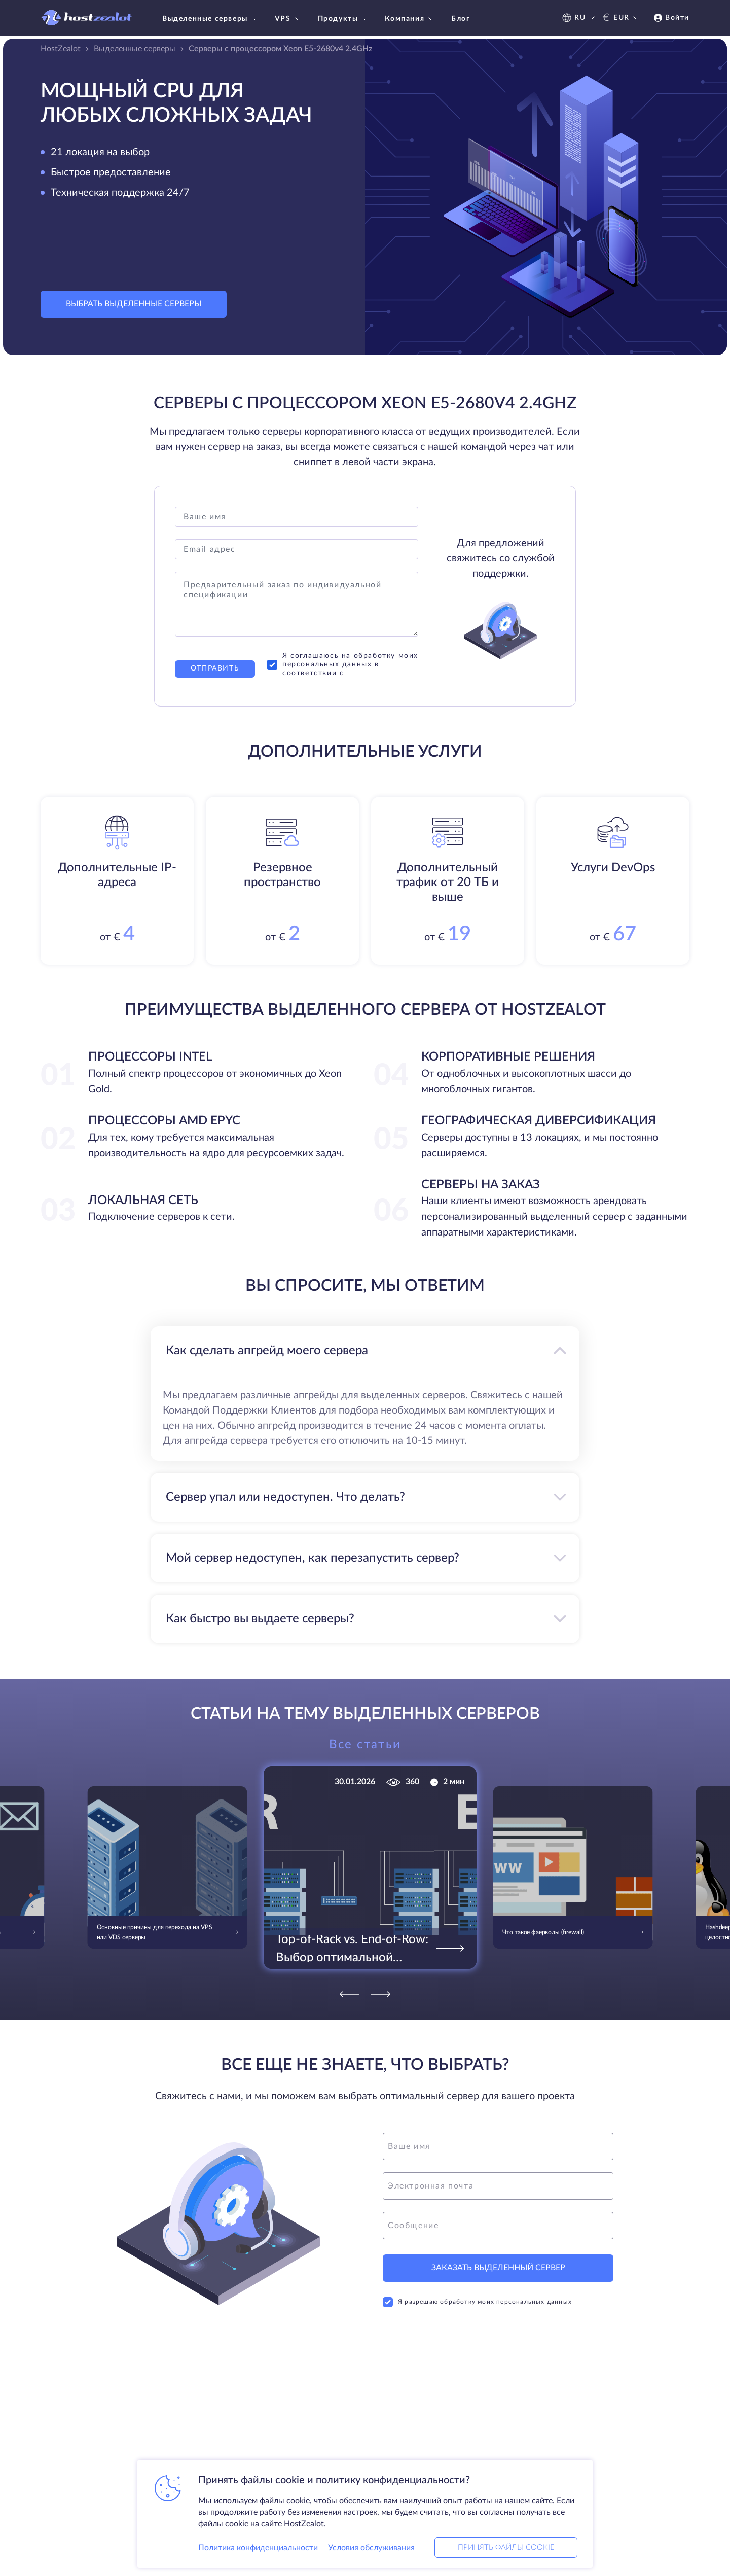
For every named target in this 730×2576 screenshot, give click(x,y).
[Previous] (349, 1994)
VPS (289, 19)
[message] (498, 2225)
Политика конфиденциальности (258, 2548)
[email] (498, 2186)
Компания (410, 19)
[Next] (380, 1994)
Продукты (344, 19)
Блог (460, 18)
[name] (498, 2146)
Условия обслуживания (371, 2548)
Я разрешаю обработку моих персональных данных (477, 2302)
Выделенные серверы (211, 19)
